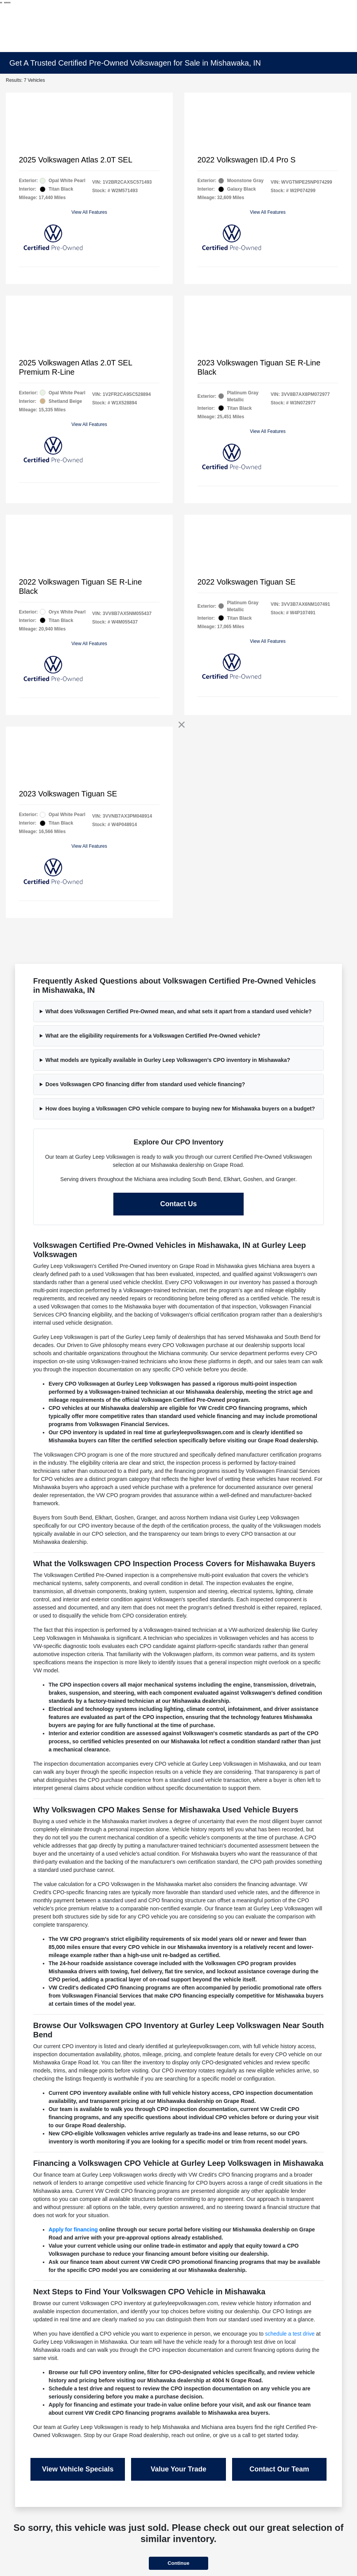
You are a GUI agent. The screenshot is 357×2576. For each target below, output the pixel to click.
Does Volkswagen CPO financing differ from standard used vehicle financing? (145, 1084)
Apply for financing (73, 2229)
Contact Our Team (279, 2469)
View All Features (89, 212)
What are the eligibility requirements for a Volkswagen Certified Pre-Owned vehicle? (153, 1036)
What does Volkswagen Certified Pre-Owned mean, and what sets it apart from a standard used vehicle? (178, 1011)
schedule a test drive (290, 2334)
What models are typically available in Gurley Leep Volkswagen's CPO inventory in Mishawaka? (167, 1060)
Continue (178, 2563)
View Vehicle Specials (78, 2469)
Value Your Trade (178, 2469)
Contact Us (178, 1204)
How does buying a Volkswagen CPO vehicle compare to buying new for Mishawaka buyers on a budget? (180, 1108)
